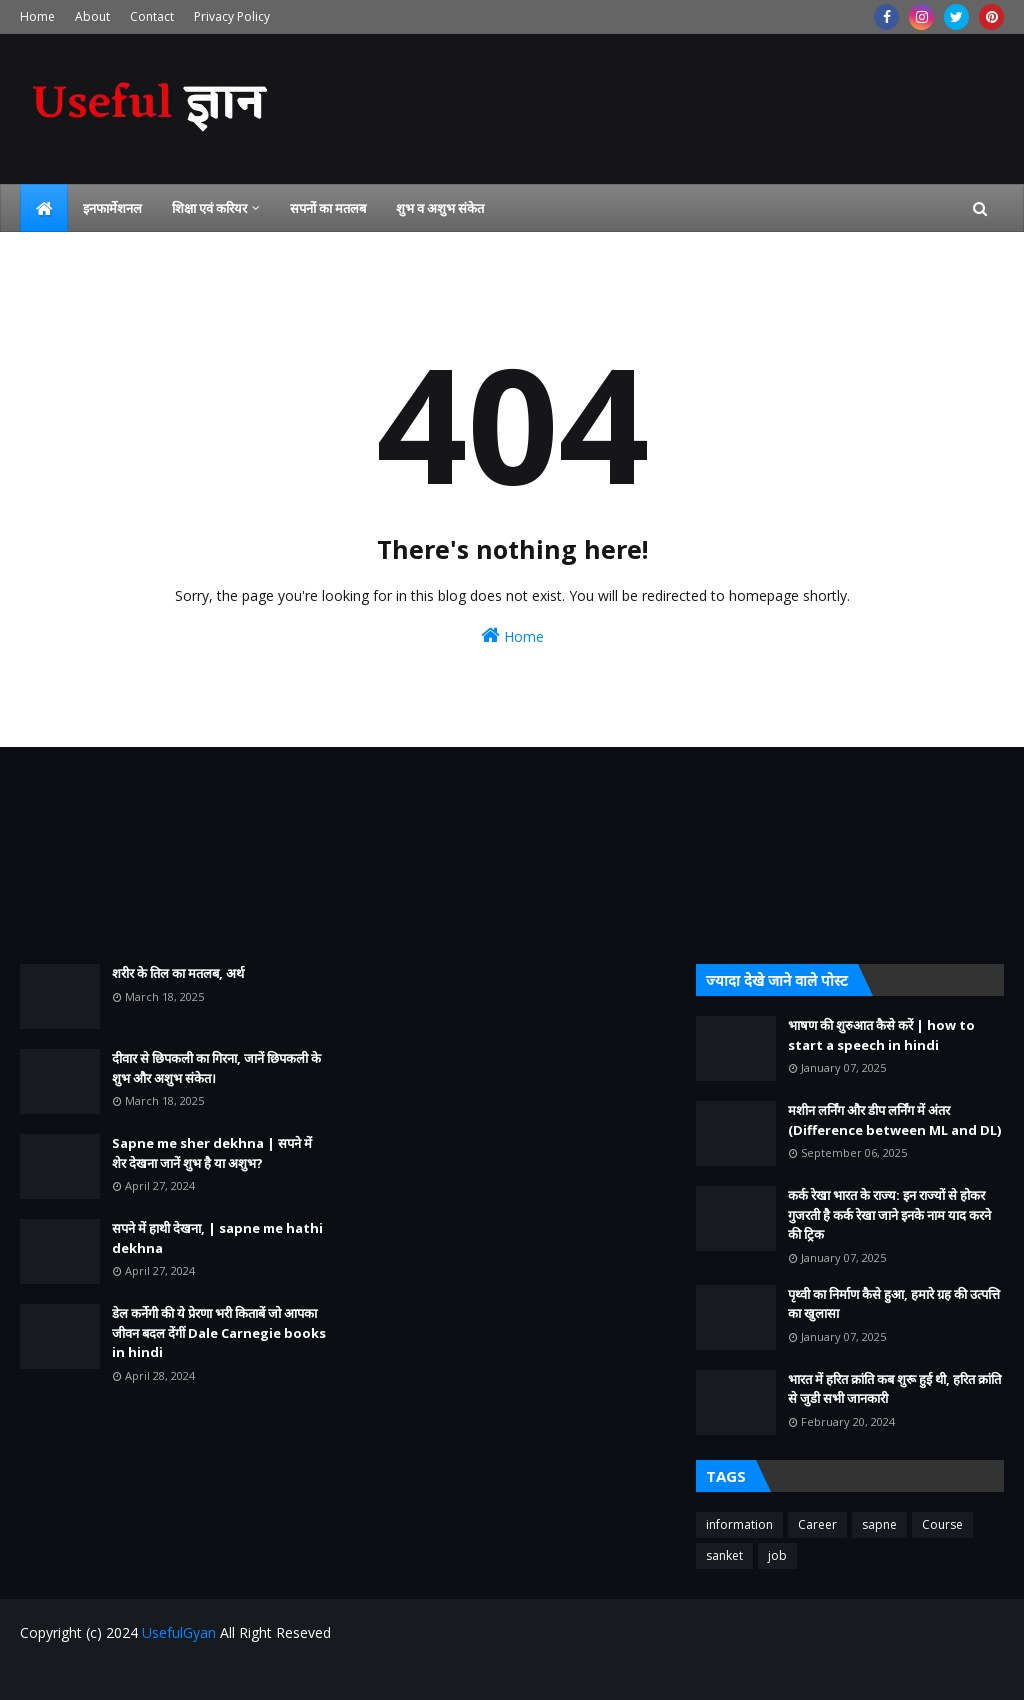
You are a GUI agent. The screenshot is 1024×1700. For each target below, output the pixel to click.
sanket (724, 1555)
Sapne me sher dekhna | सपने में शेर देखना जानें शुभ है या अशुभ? (212, 1153)
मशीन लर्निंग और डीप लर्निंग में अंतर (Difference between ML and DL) (894, 1120)
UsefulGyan (179, 1632)
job (777, 1555)
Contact (152, 16)
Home (37, 16)
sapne (879, 1524)
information (739, 1524)
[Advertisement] (174, 855)
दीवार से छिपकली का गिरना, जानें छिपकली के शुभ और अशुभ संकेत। (216, 1068)
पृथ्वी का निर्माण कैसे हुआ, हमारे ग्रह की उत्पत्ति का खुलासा (894, 1304)
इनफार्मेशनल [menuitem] (112, 208)
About (92, 16)
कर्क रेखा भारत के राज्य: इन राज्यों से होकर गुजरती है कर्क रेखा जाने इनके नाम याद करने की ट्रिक (889, 1214)
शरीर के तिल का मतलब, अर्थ (178, 973)
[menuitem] (44, 208)
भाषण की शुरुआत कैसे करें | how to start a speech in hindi (881, 1035)
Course (942, 1524)
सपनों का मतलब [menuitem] (328, 208)
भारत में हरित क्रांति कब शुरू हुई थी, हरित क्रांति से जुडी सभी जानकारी (894, 1389)
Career (817, 1524)
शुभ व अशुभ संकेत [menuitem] (440, 208)
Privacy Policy (232, 16)
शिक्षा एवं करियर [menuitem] (209, 208)
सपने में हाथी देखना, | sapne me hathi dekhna (217, 1238)
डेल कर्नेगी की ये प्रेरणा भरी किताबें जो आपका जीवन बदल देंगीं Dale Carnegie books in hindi (219, 1332)
